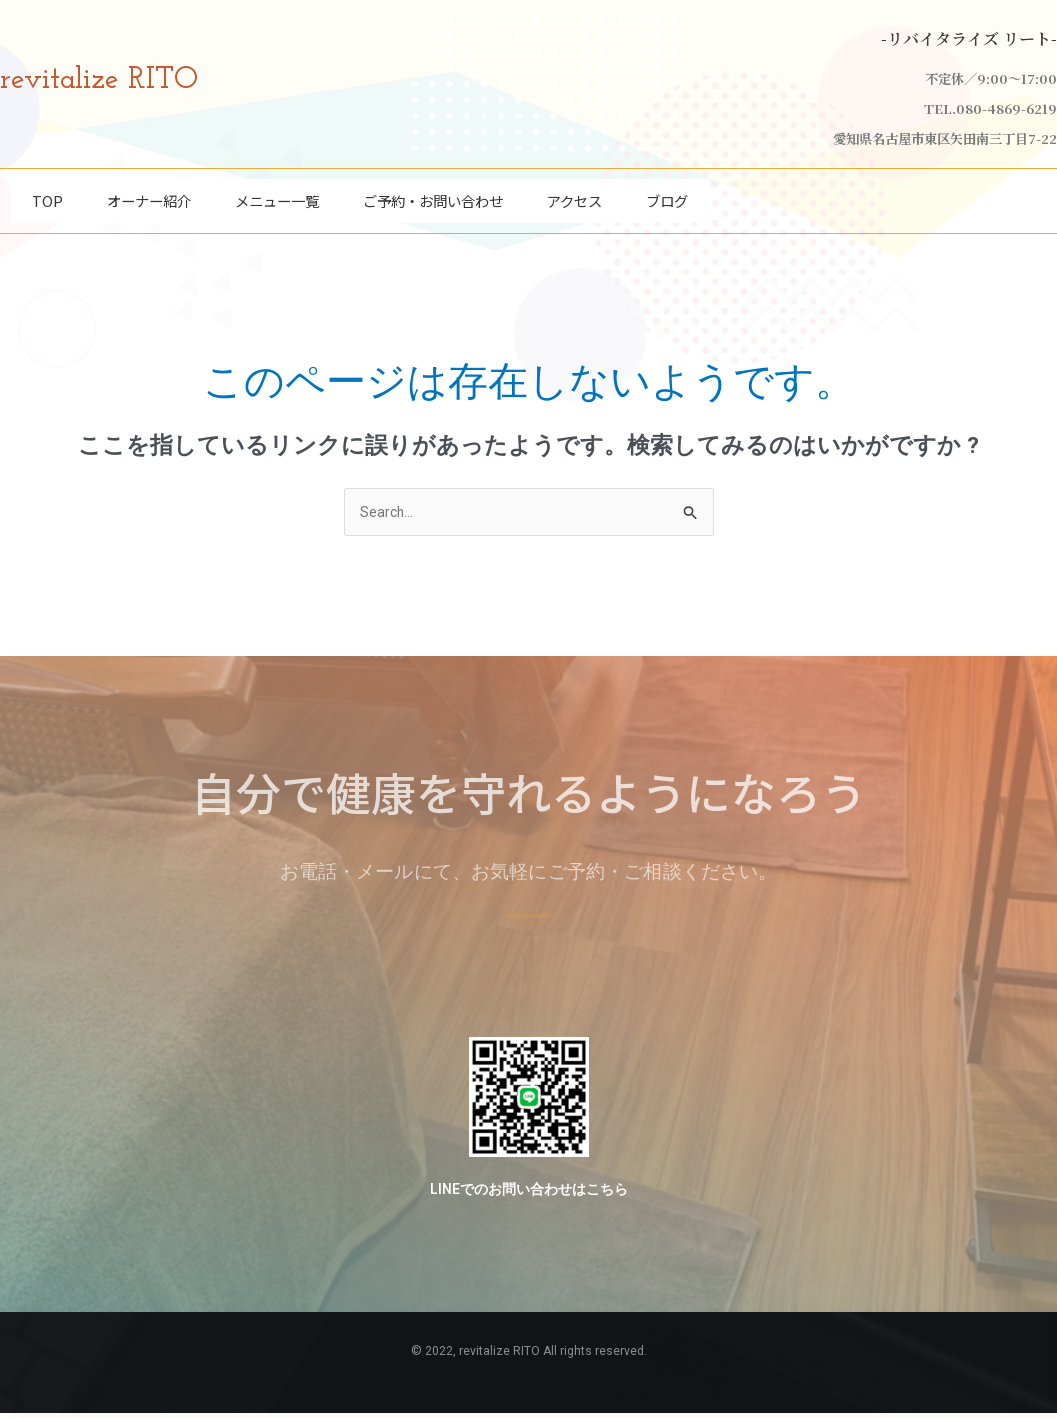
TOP (47, 195)
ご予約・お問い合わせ (433, 195)
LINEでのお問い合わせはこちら (528, 1194)
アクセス (574, 195)
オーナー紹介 (149, 195)
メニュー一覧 (277, 195)
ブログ (667, 195)
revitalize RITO (120, 78)
